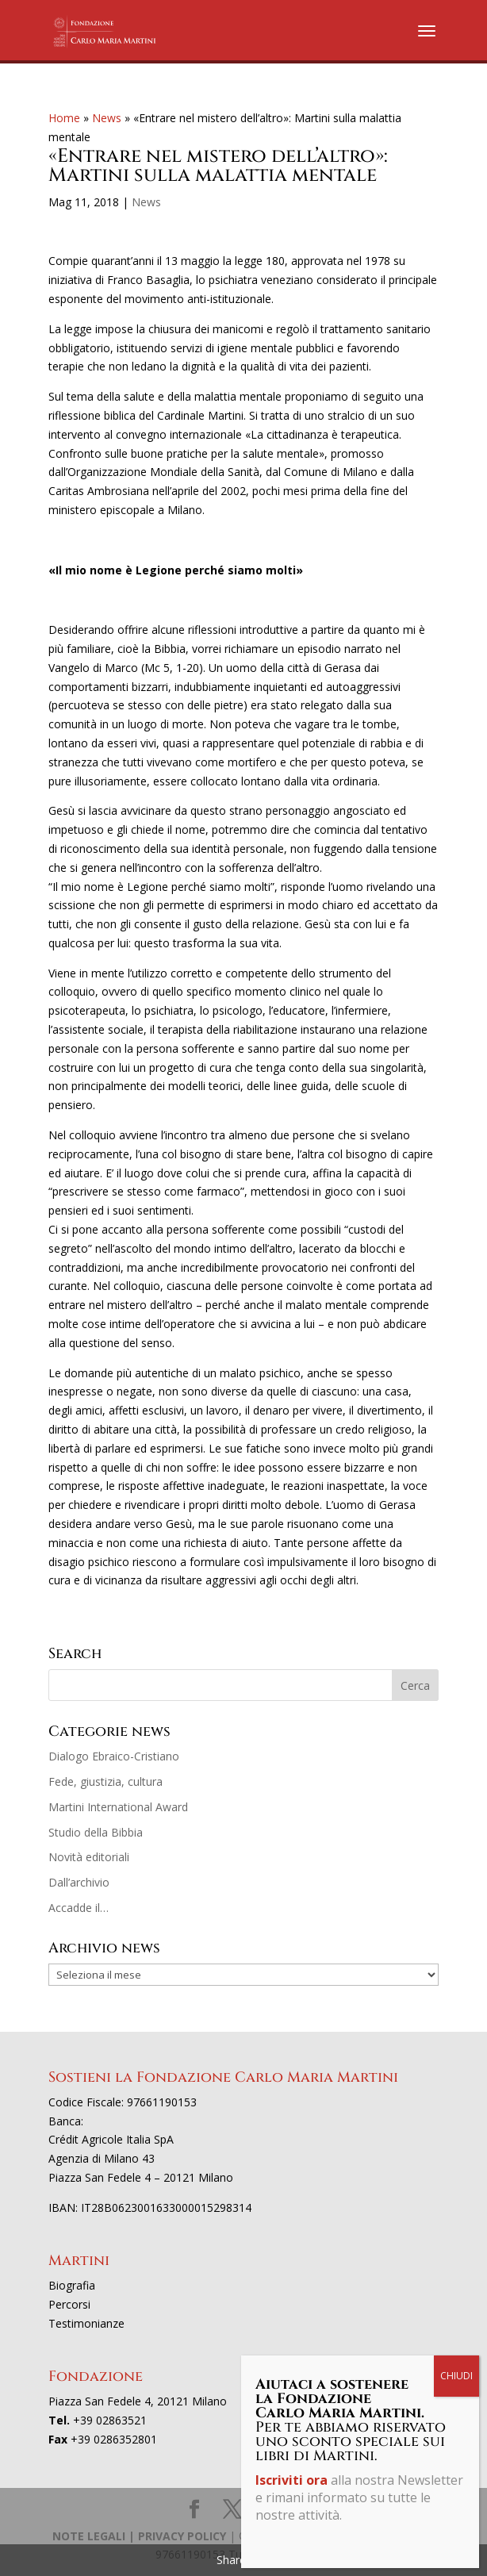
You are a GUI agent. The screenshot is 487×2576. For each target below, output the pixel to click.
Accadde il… (78, 1907)
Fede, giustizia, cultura (105, 1781)
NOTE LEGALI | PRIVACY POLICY (139, 2535)
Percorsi (69, 2304)
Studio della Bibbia (95, 1832)
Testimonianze (86, 2323)
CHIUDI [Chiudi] (456, 368)
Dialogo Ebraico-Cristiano (113, 1756)
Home (64, 117)
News (106, 117)
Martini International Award (118, 1806)
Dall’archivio (78, 1882)
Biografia (71, 2285)
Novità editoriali (88, 1856)
